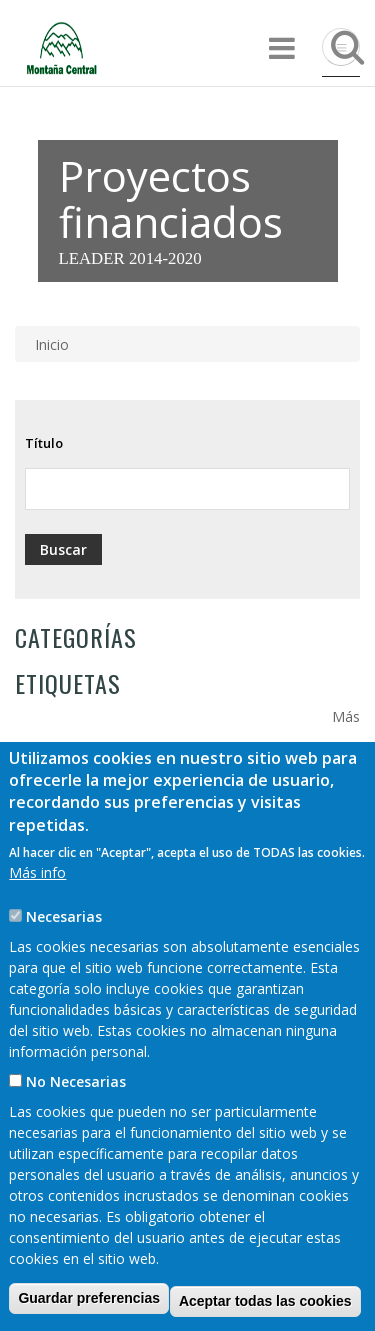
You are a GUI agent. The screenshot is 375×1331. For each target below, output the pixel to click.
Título (44, 443)
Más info (37, 913)
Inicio (52, 344)
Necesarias (64, 957)
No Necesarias (76, 1122)
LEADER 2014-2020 (130, 258)
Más (346, 716)
